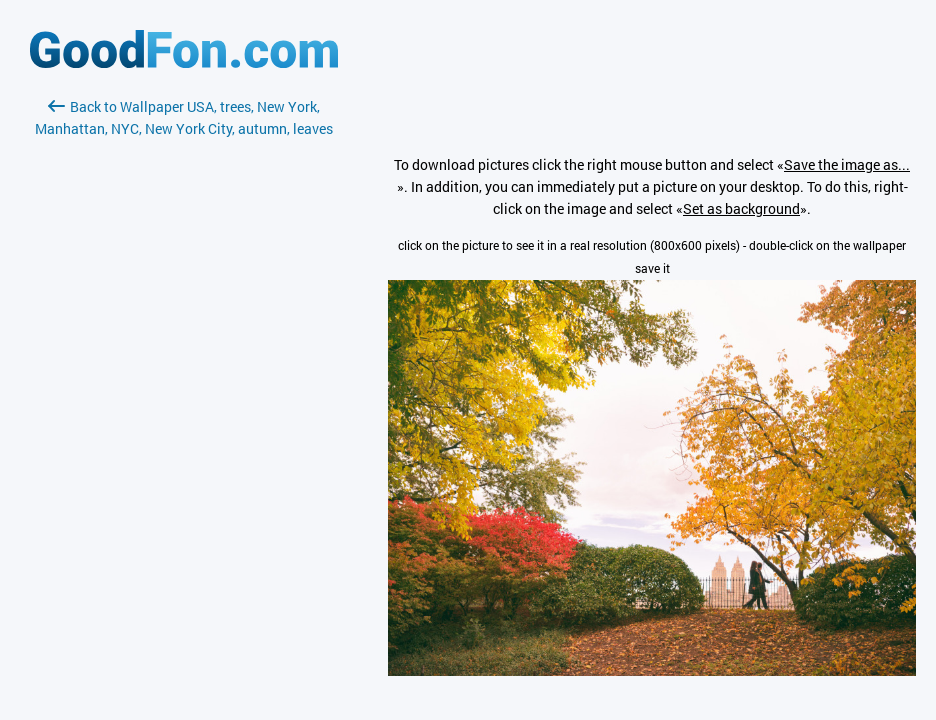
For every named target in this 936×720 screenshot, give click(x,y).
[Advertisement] (184, 377)
